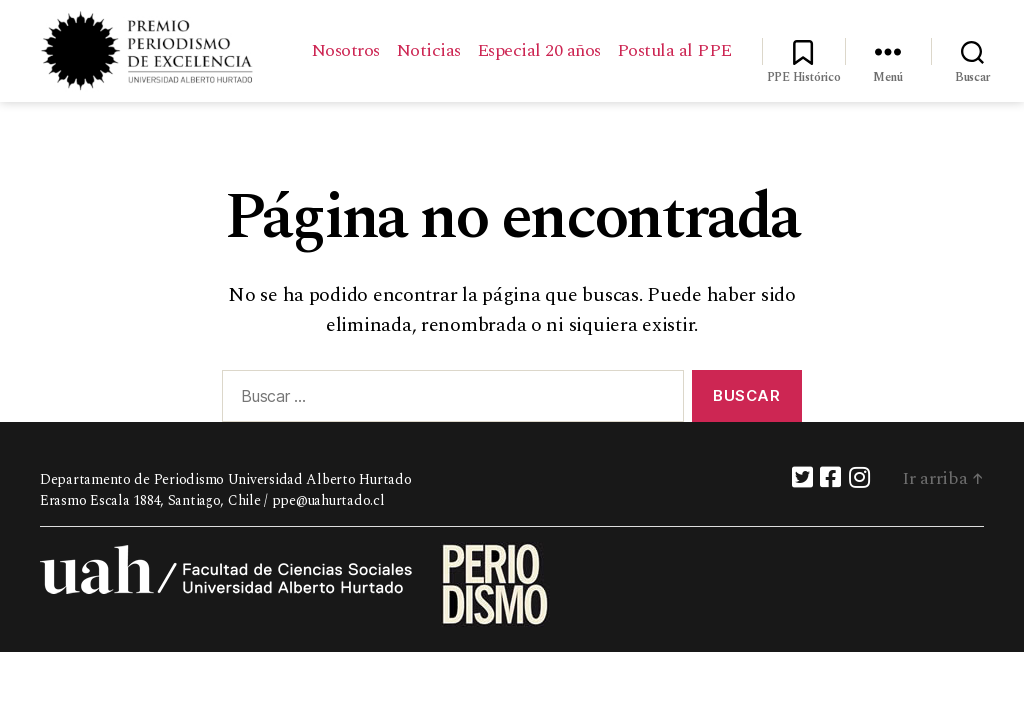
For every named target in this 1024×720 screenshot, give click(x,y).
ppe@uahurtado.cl (328, 508)
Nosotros (476, 40)
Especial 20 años (670, 40)
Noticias (559, 40)
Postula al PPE (674, 70)
